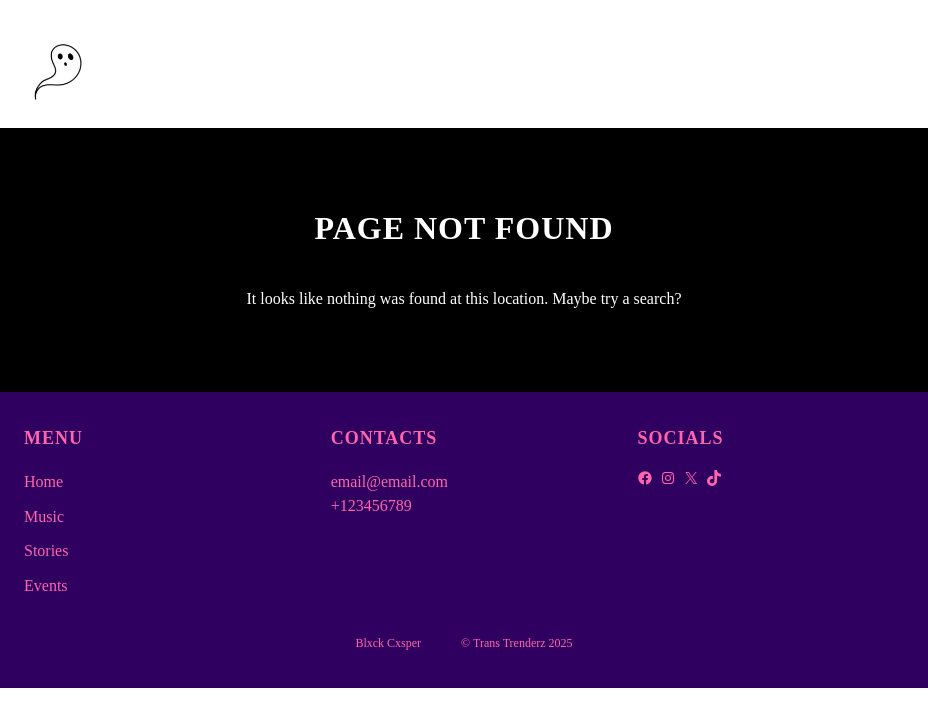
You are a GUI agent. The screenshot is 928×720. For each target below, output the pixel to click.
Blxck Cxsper (171, 64)
